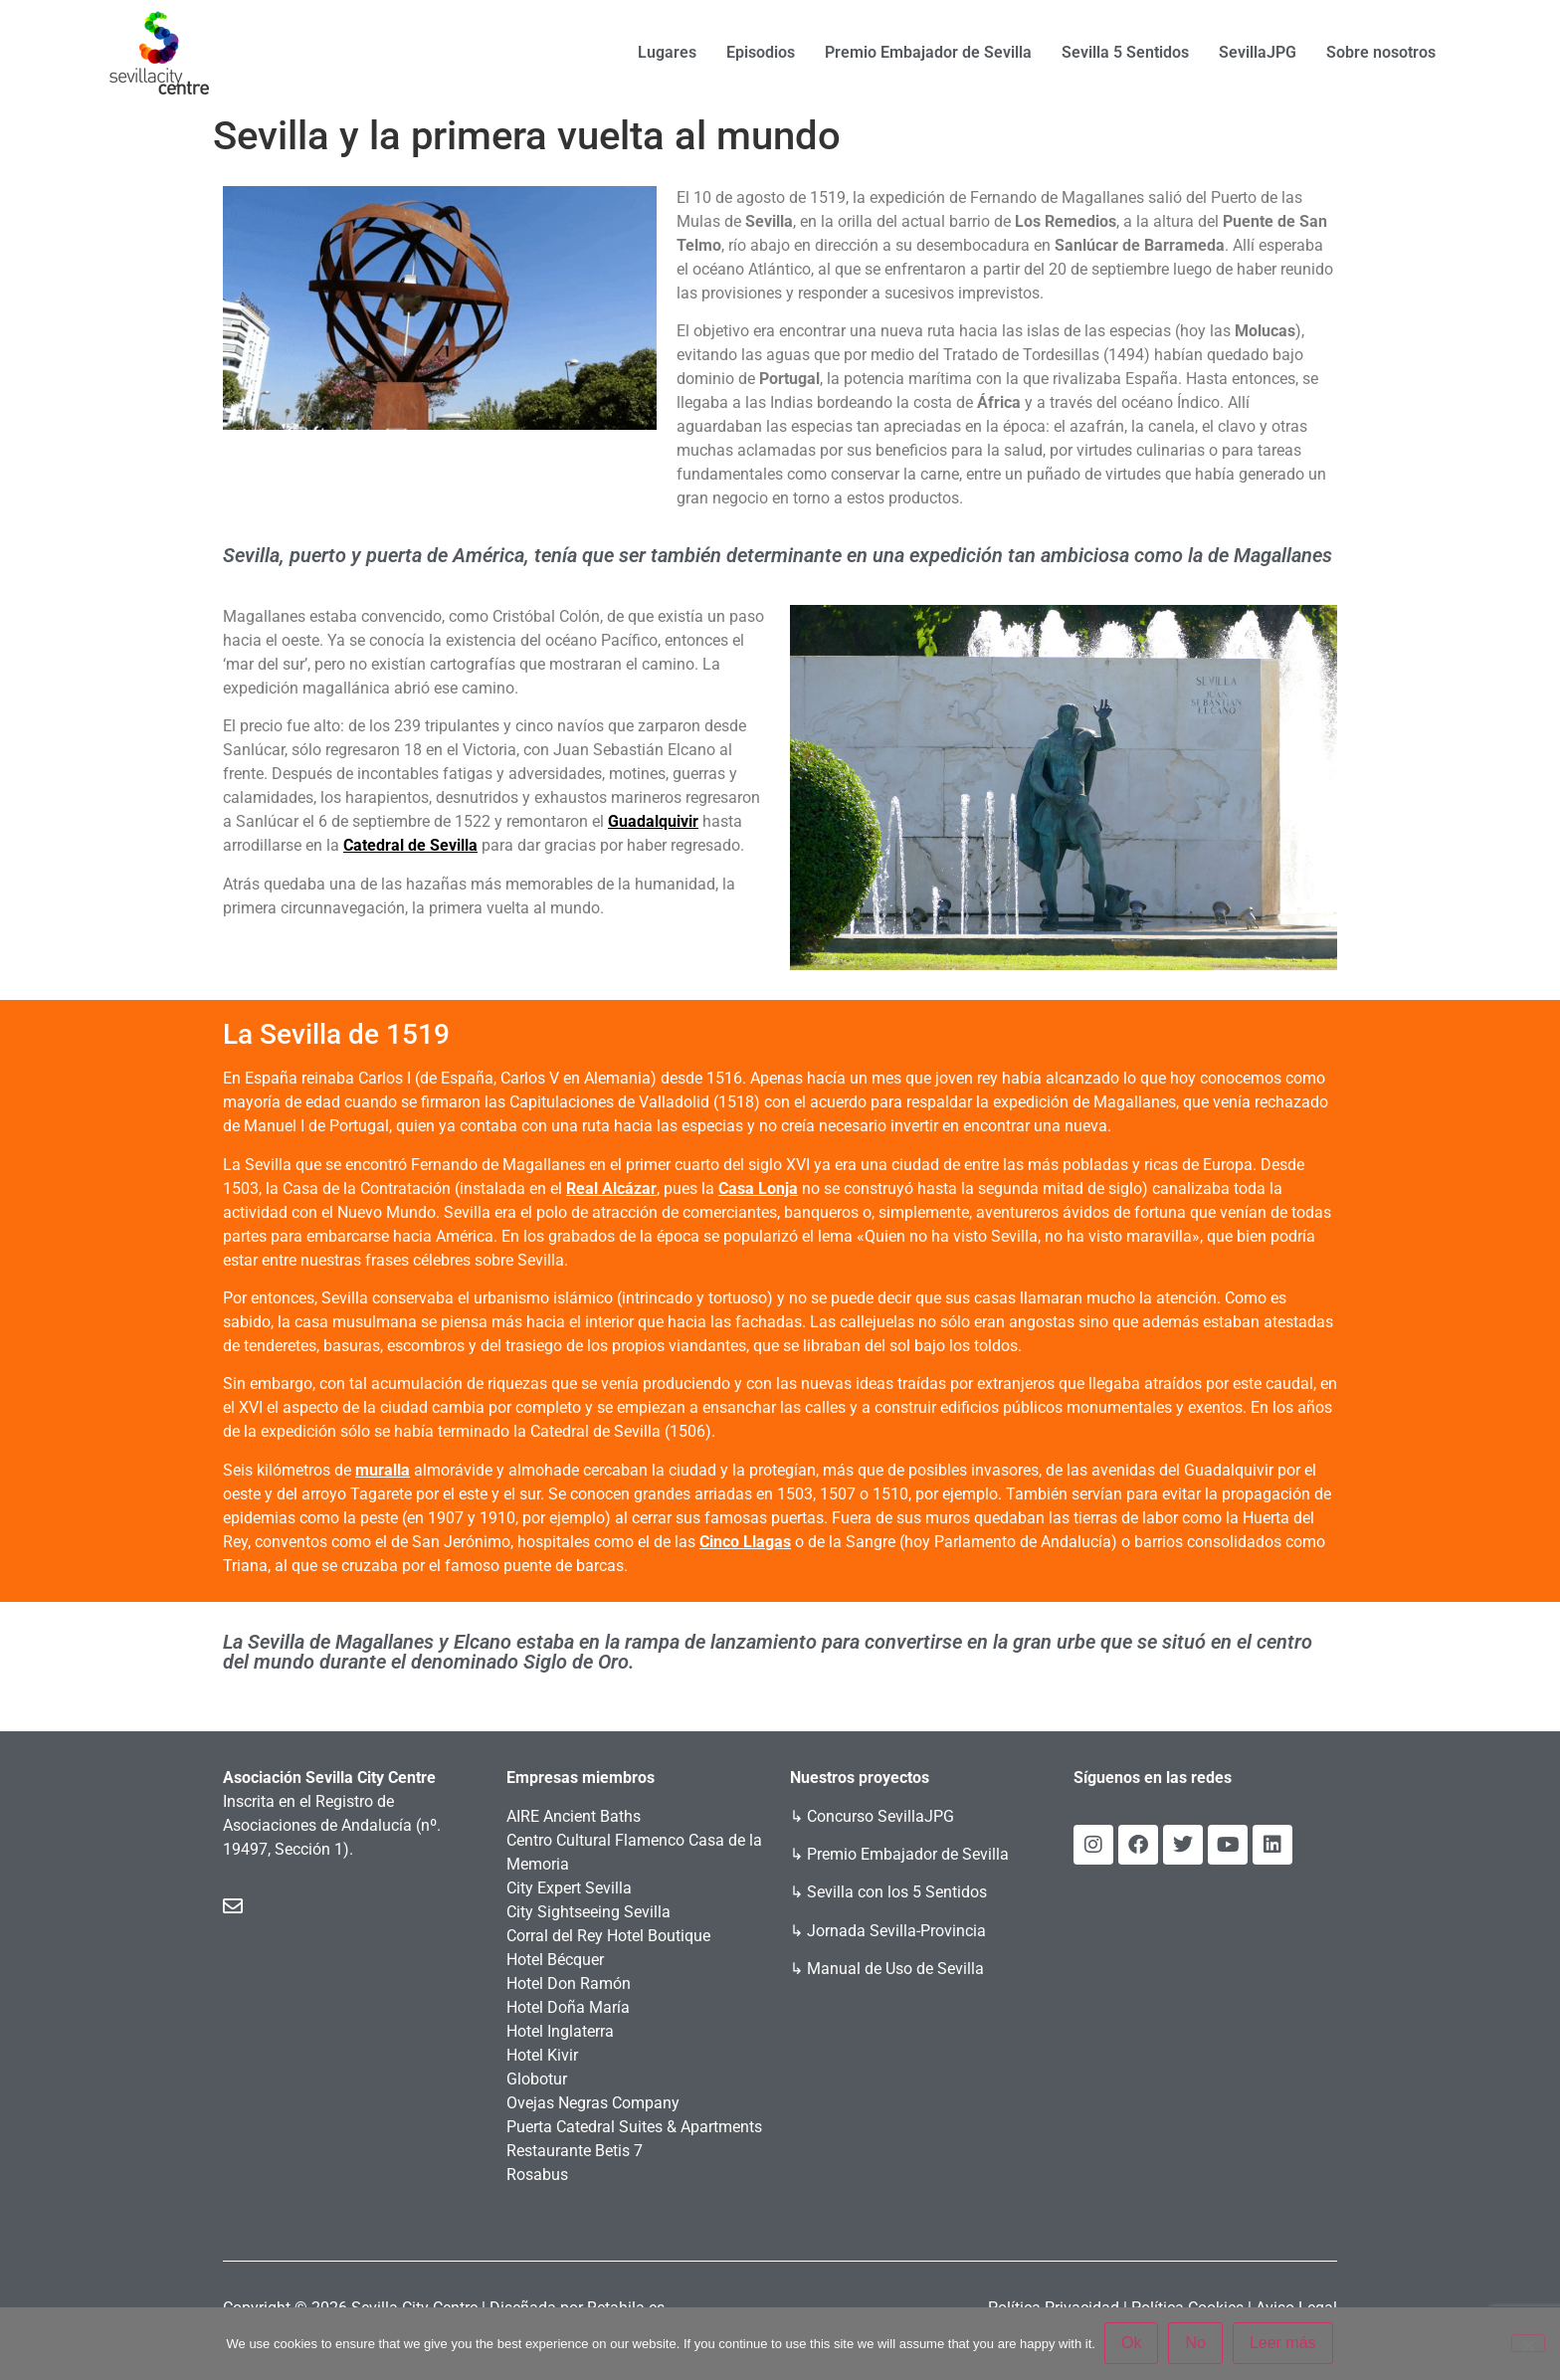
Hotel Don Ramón (568, 1983)
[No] (1528, 2343)
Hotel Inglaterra (560, 2031)
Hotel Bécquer (555, 1959)
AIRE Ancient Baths (573, 1816)
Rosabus (537, 2174)
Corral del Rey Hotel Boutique (608, 1935)
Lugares (667, 52)
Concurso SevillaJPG (880, 1816)
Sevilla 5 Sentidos (1125, 52)
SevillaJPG (1257, 52)
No (1196, 2343)
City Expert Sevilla (569, 1888)
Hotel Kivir (542, 2055)
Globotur (536, 2079)
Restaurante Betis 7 (574, 2150)
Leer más (1284, 2343)
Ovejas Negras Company (593, 2102)
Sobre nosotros (1381, 52)
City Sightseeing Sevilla (588, 1911)
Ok (1132, 2343)
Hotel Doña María (568, 2007)
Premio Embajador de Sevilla (928, 52)
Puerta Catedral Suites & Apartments (634, 2126)
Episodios (760, 52)
